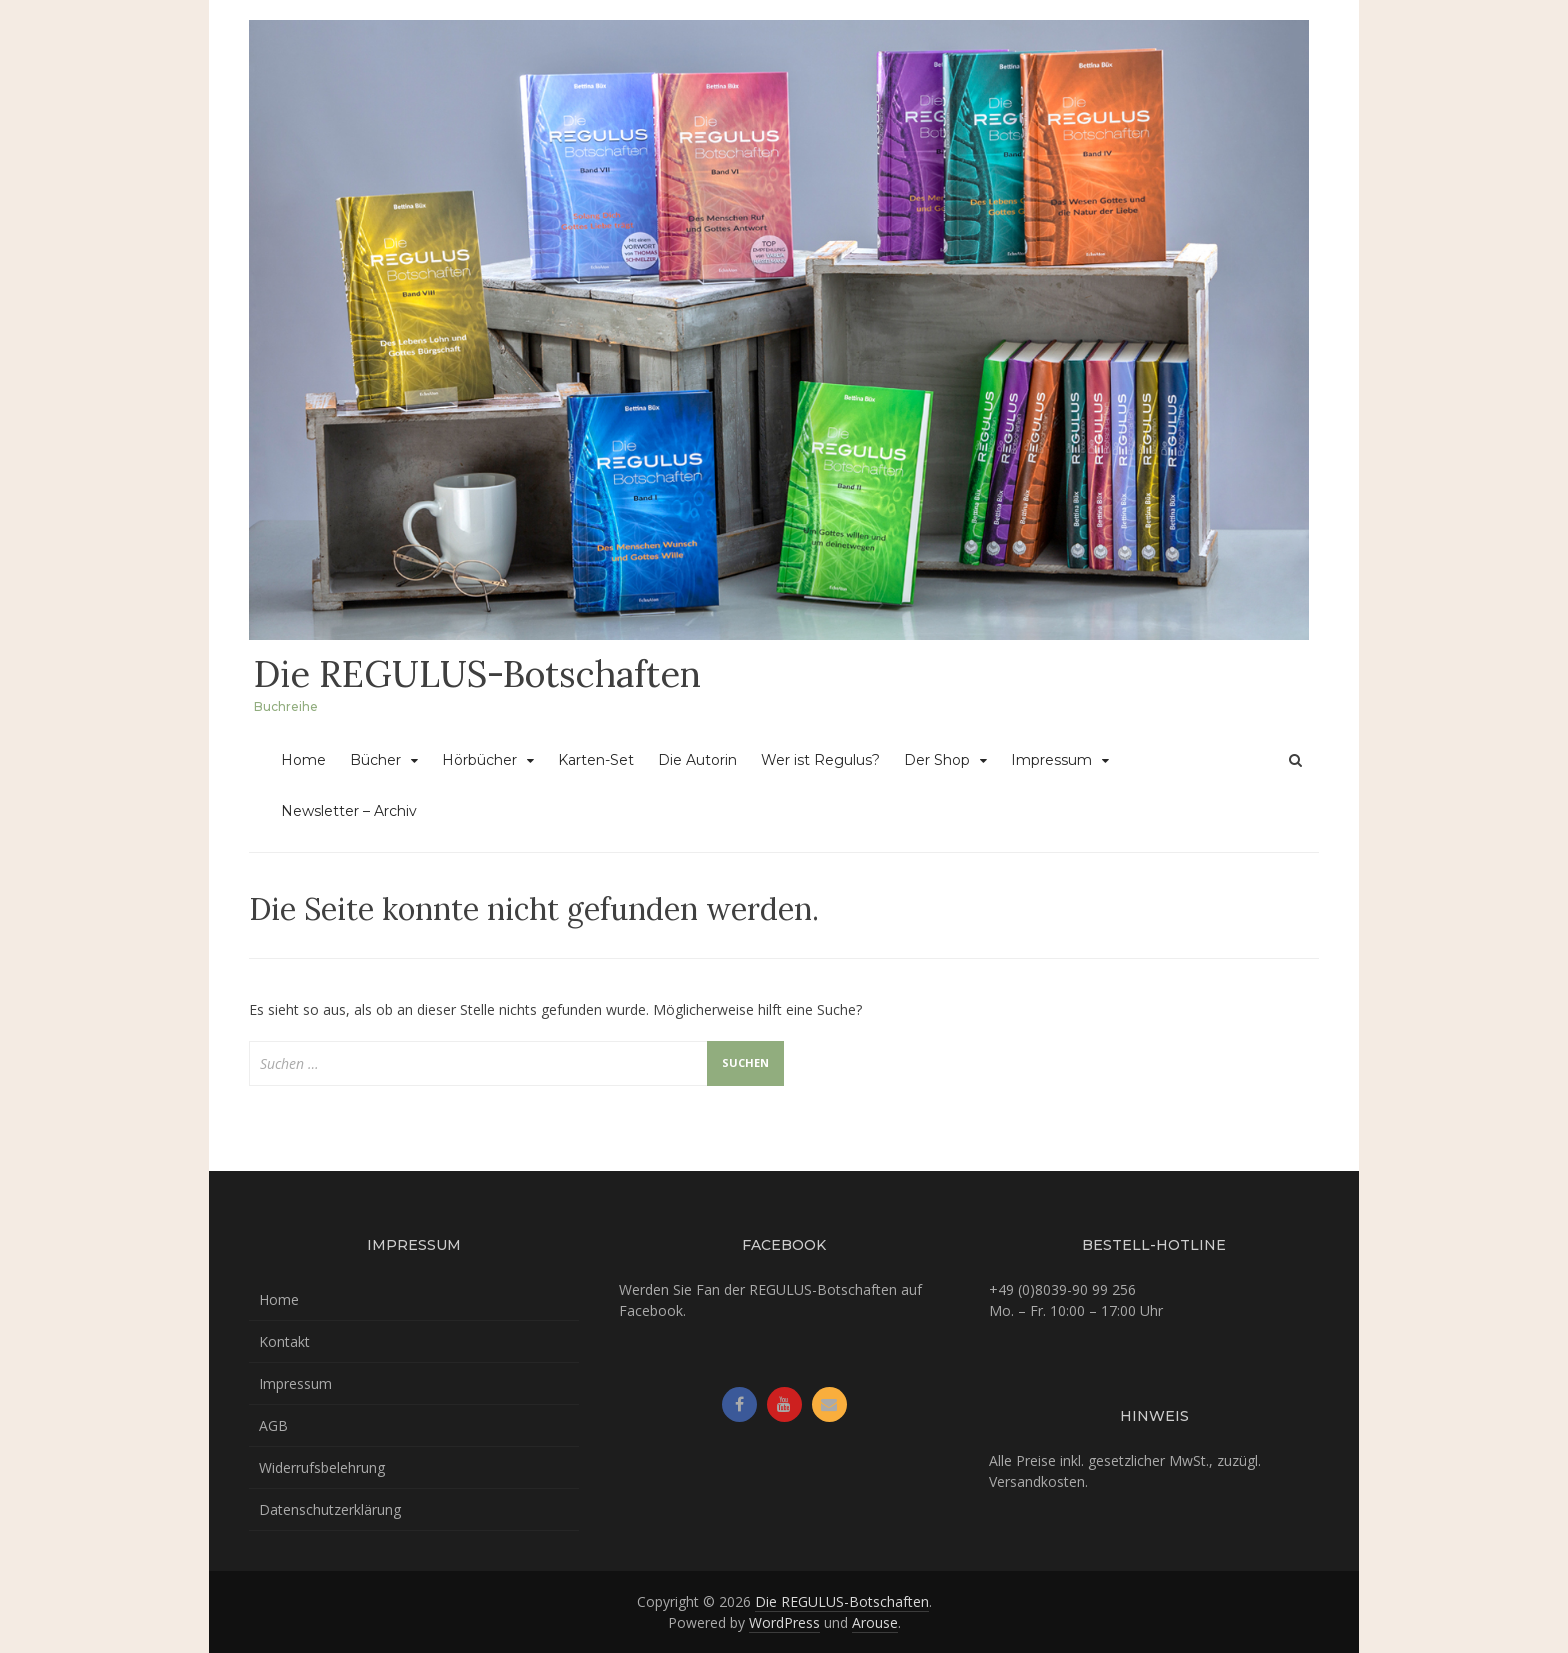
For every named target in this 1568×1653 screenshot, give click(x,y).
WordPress (784, 1622)
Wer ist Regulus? (820, 760)
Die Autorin (697, 760)
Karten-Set (596, 760)
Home (303, 760)
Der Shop (937, 760)
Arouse (875, 1622)
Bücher (375, 760)
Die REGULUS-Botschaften (477, 674)
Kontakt (284, 1341)
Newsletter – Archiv (349, 811)
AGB (273, 1425)
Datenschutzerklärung (330, 1509)
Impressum (1051, 760)
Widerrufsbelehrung (322, 1467)
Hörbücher (479, 760)
